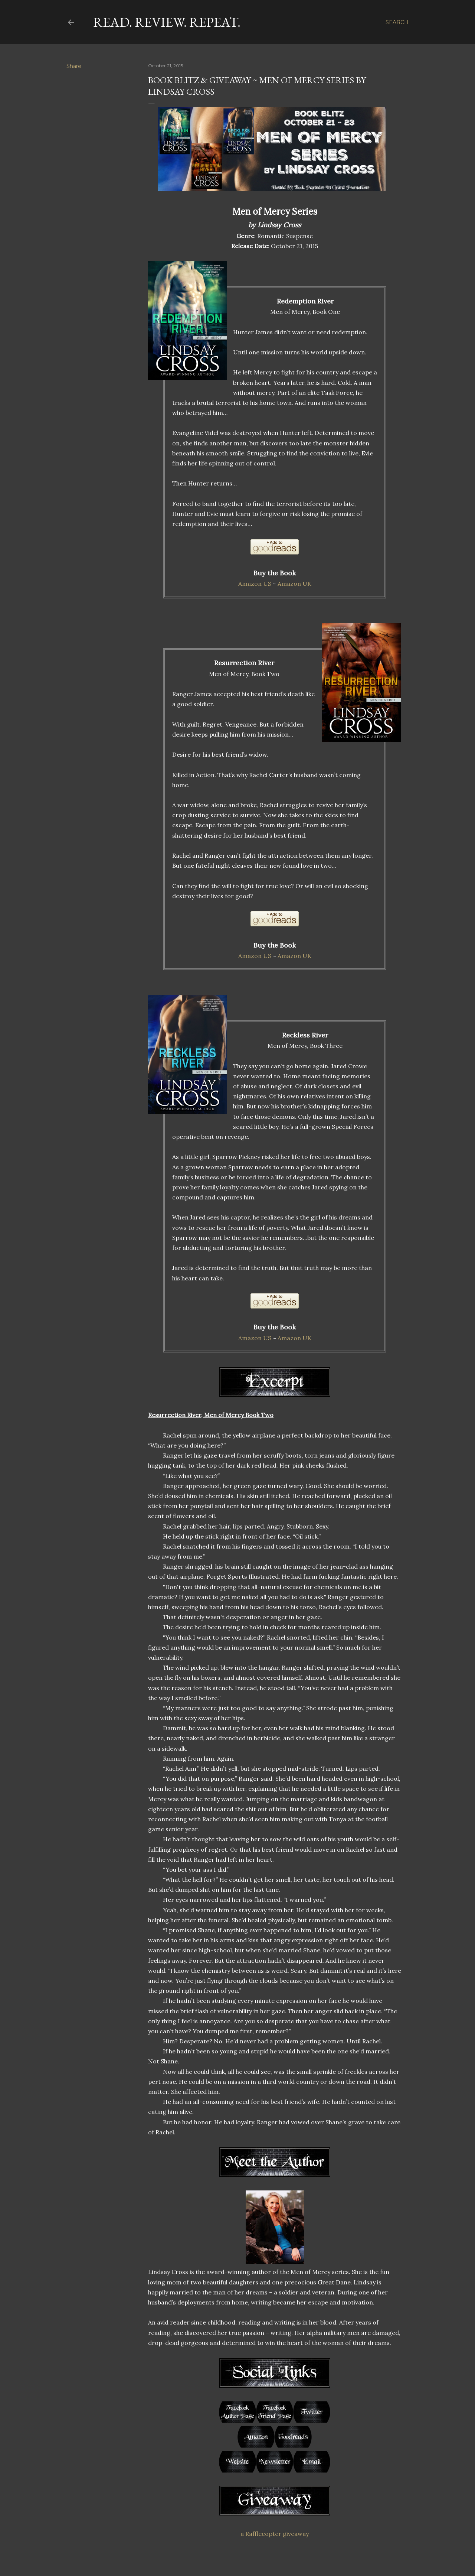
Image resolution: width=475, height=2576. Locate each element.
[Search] (397, 22)
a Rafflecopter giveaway (274, 2533)
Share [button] (73, 66)
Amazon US (254, 583)
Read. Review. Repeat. (166, 22)
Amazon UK (294, 583)
